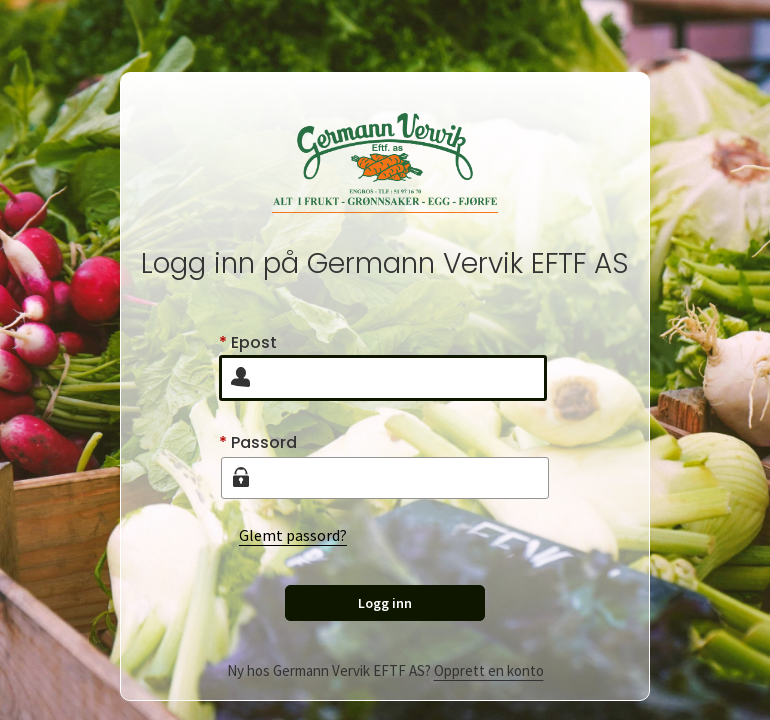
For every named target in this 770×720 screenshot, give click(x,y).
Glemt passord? (293, 535)
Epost (248, 342)
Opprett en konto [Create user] (489, 670)
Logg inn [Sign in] (385, 603)
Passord (258, 442)
